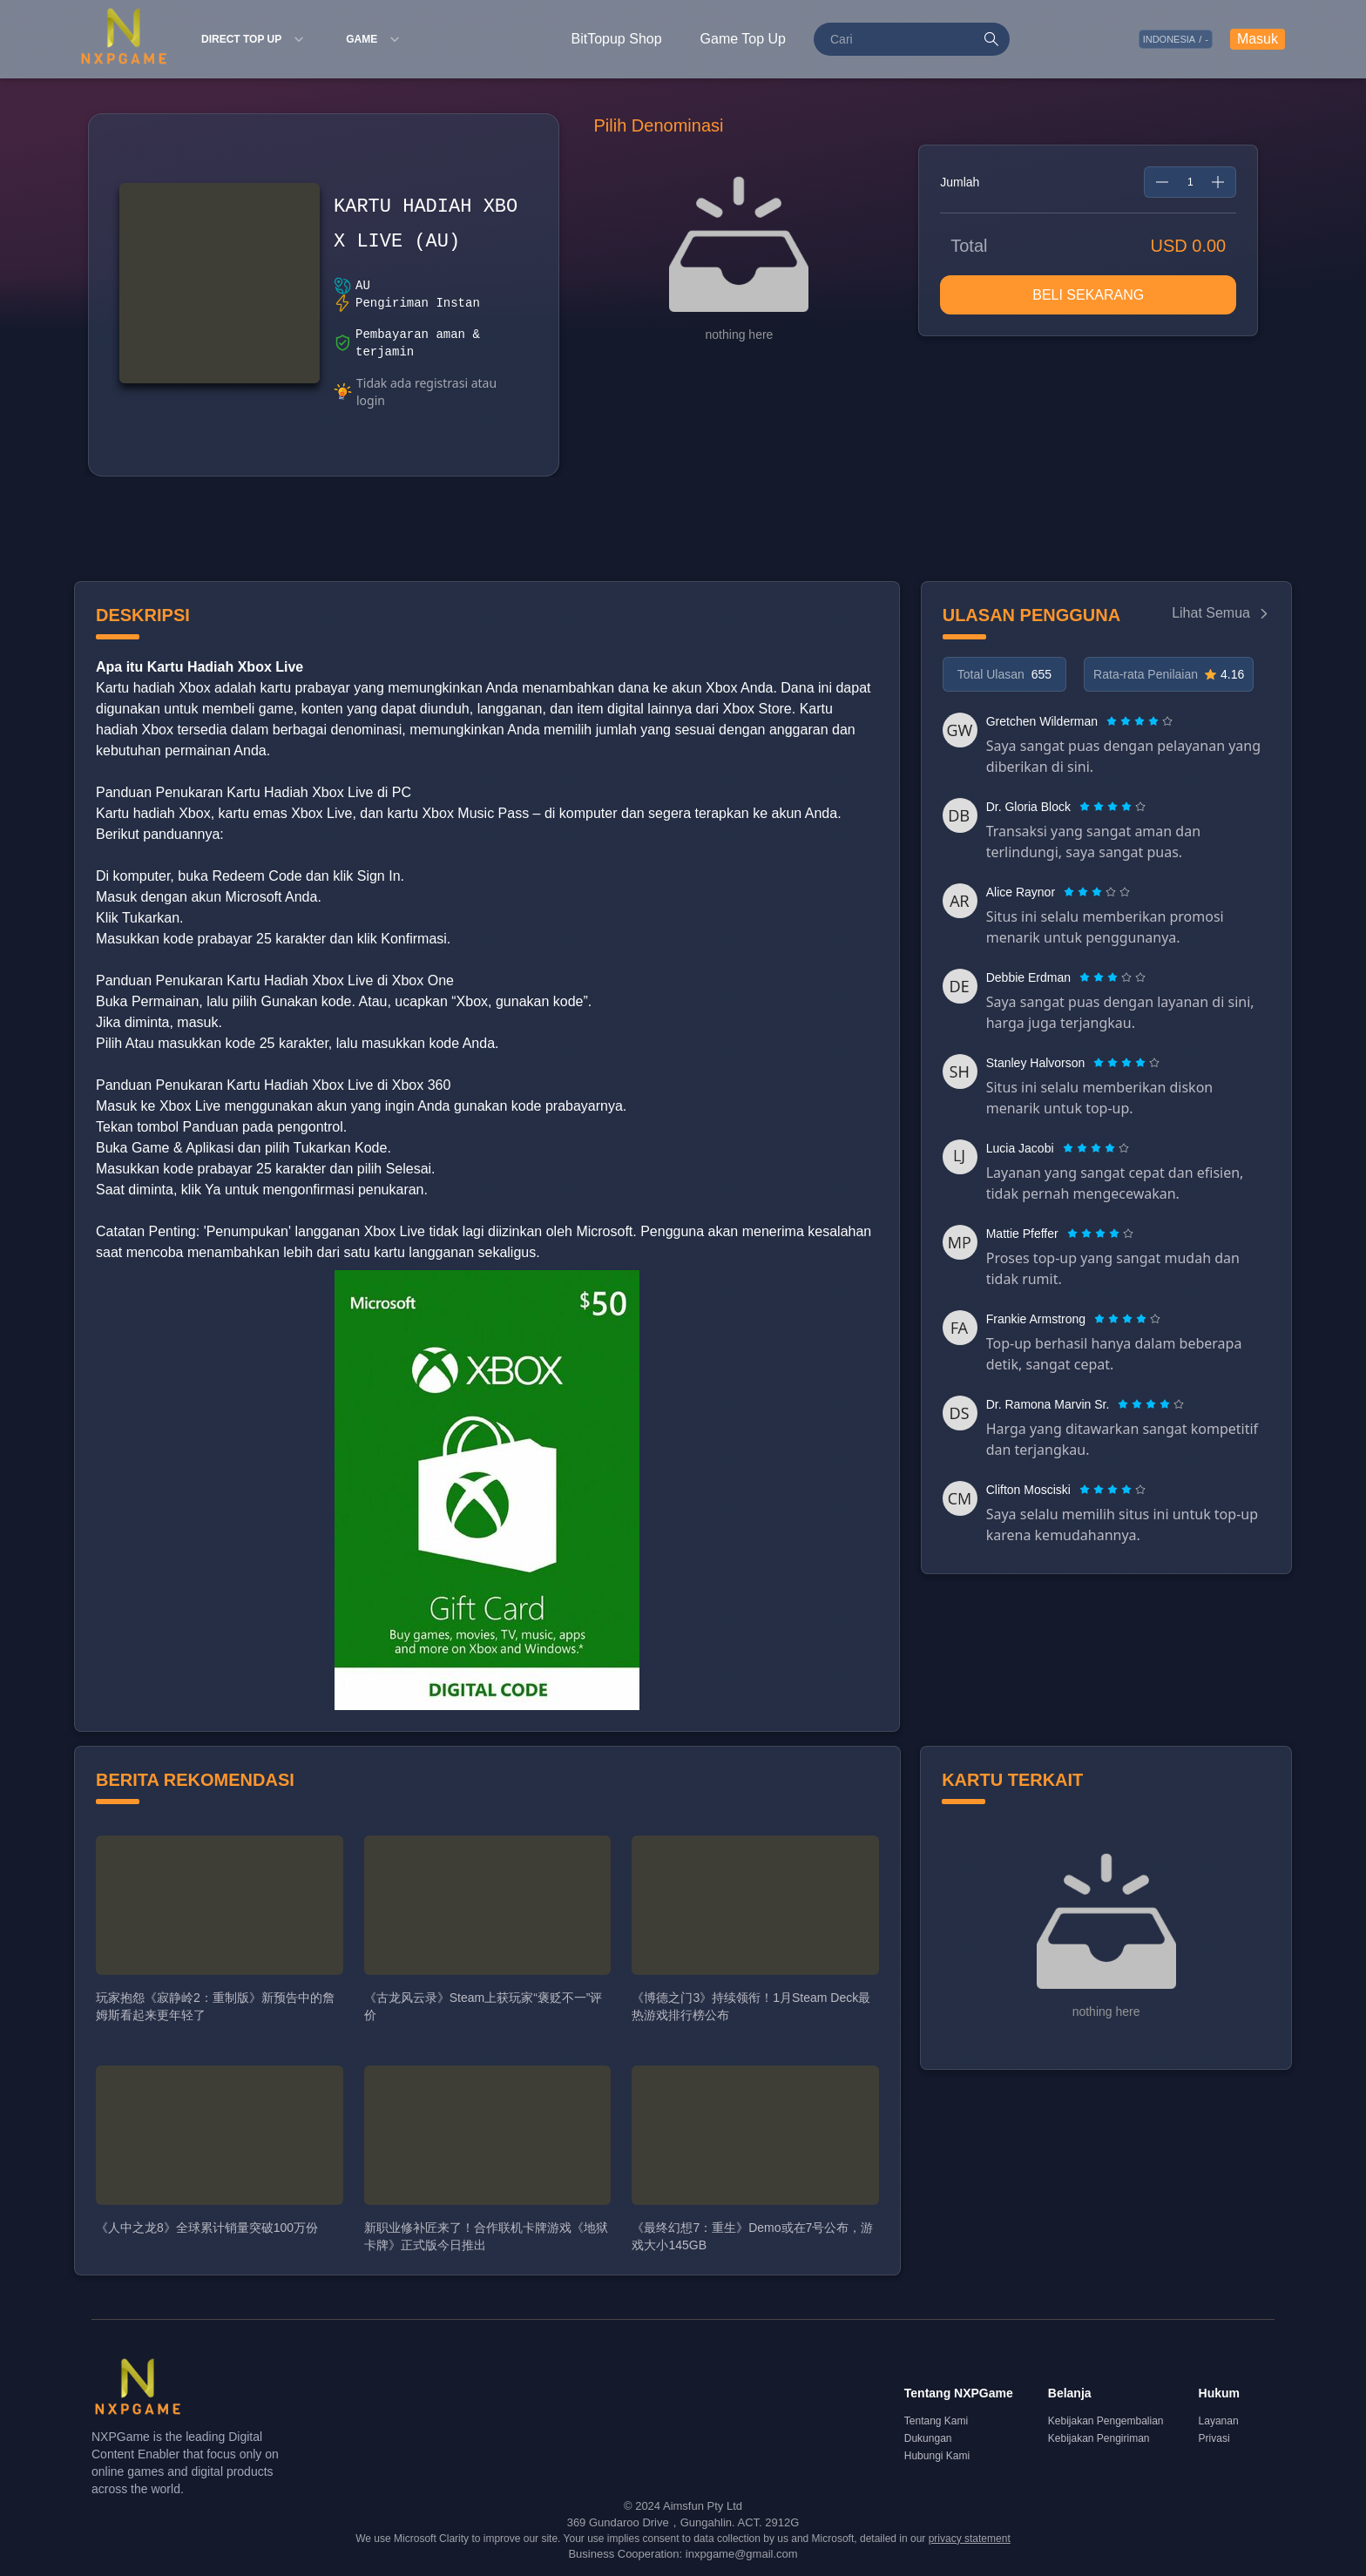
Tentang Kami (936, 2421)
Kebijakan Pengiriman (1099, 2438)
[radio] (1113, 721)
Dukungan (928, 2438)
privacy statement (970, 2538)
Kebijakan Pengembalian (1106, 2421)
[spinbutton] (1190, 182)
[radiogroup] (1139, 721)
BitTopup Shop (616, 38)
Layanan (1219, 2421)
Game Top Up (743, 38)
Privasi (1214, 2438)
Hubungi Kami (937, 2456)
